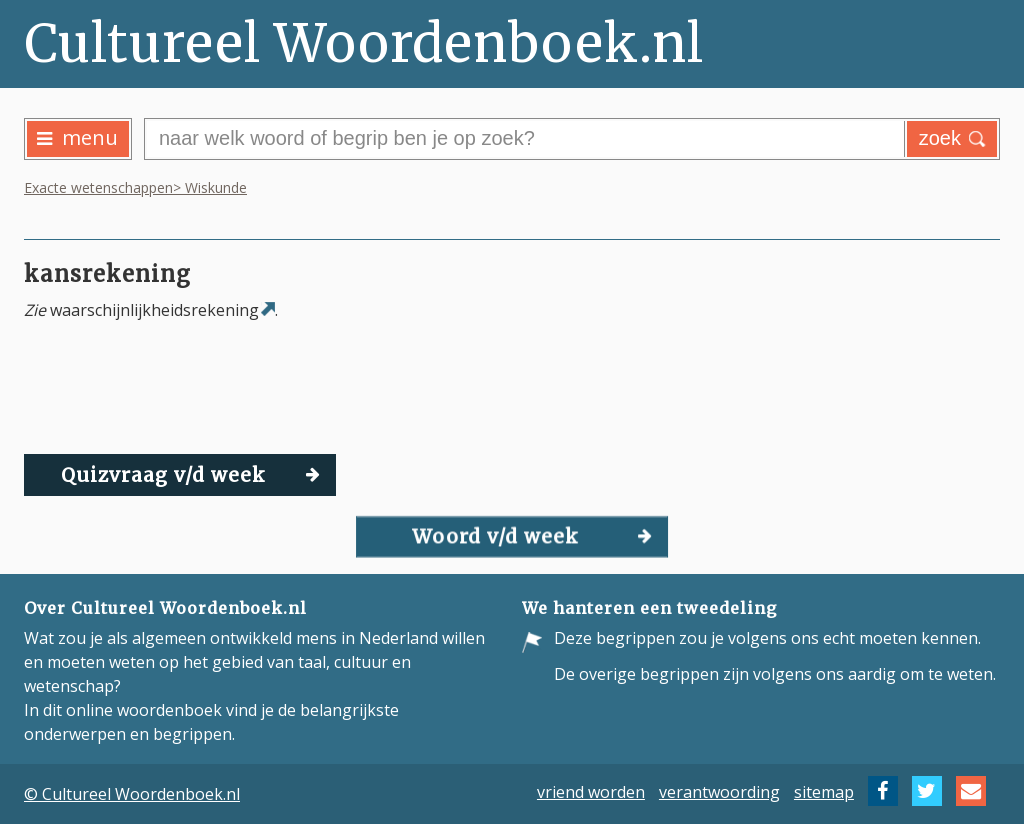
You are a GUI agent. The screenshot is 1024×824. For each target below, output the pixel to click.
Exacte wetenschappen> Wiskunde (135, 187)
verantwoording (719, 791)
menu (77, 137)
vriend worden (591, 791)
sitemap (824, 791)
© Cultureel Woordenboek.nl (132, 794)
